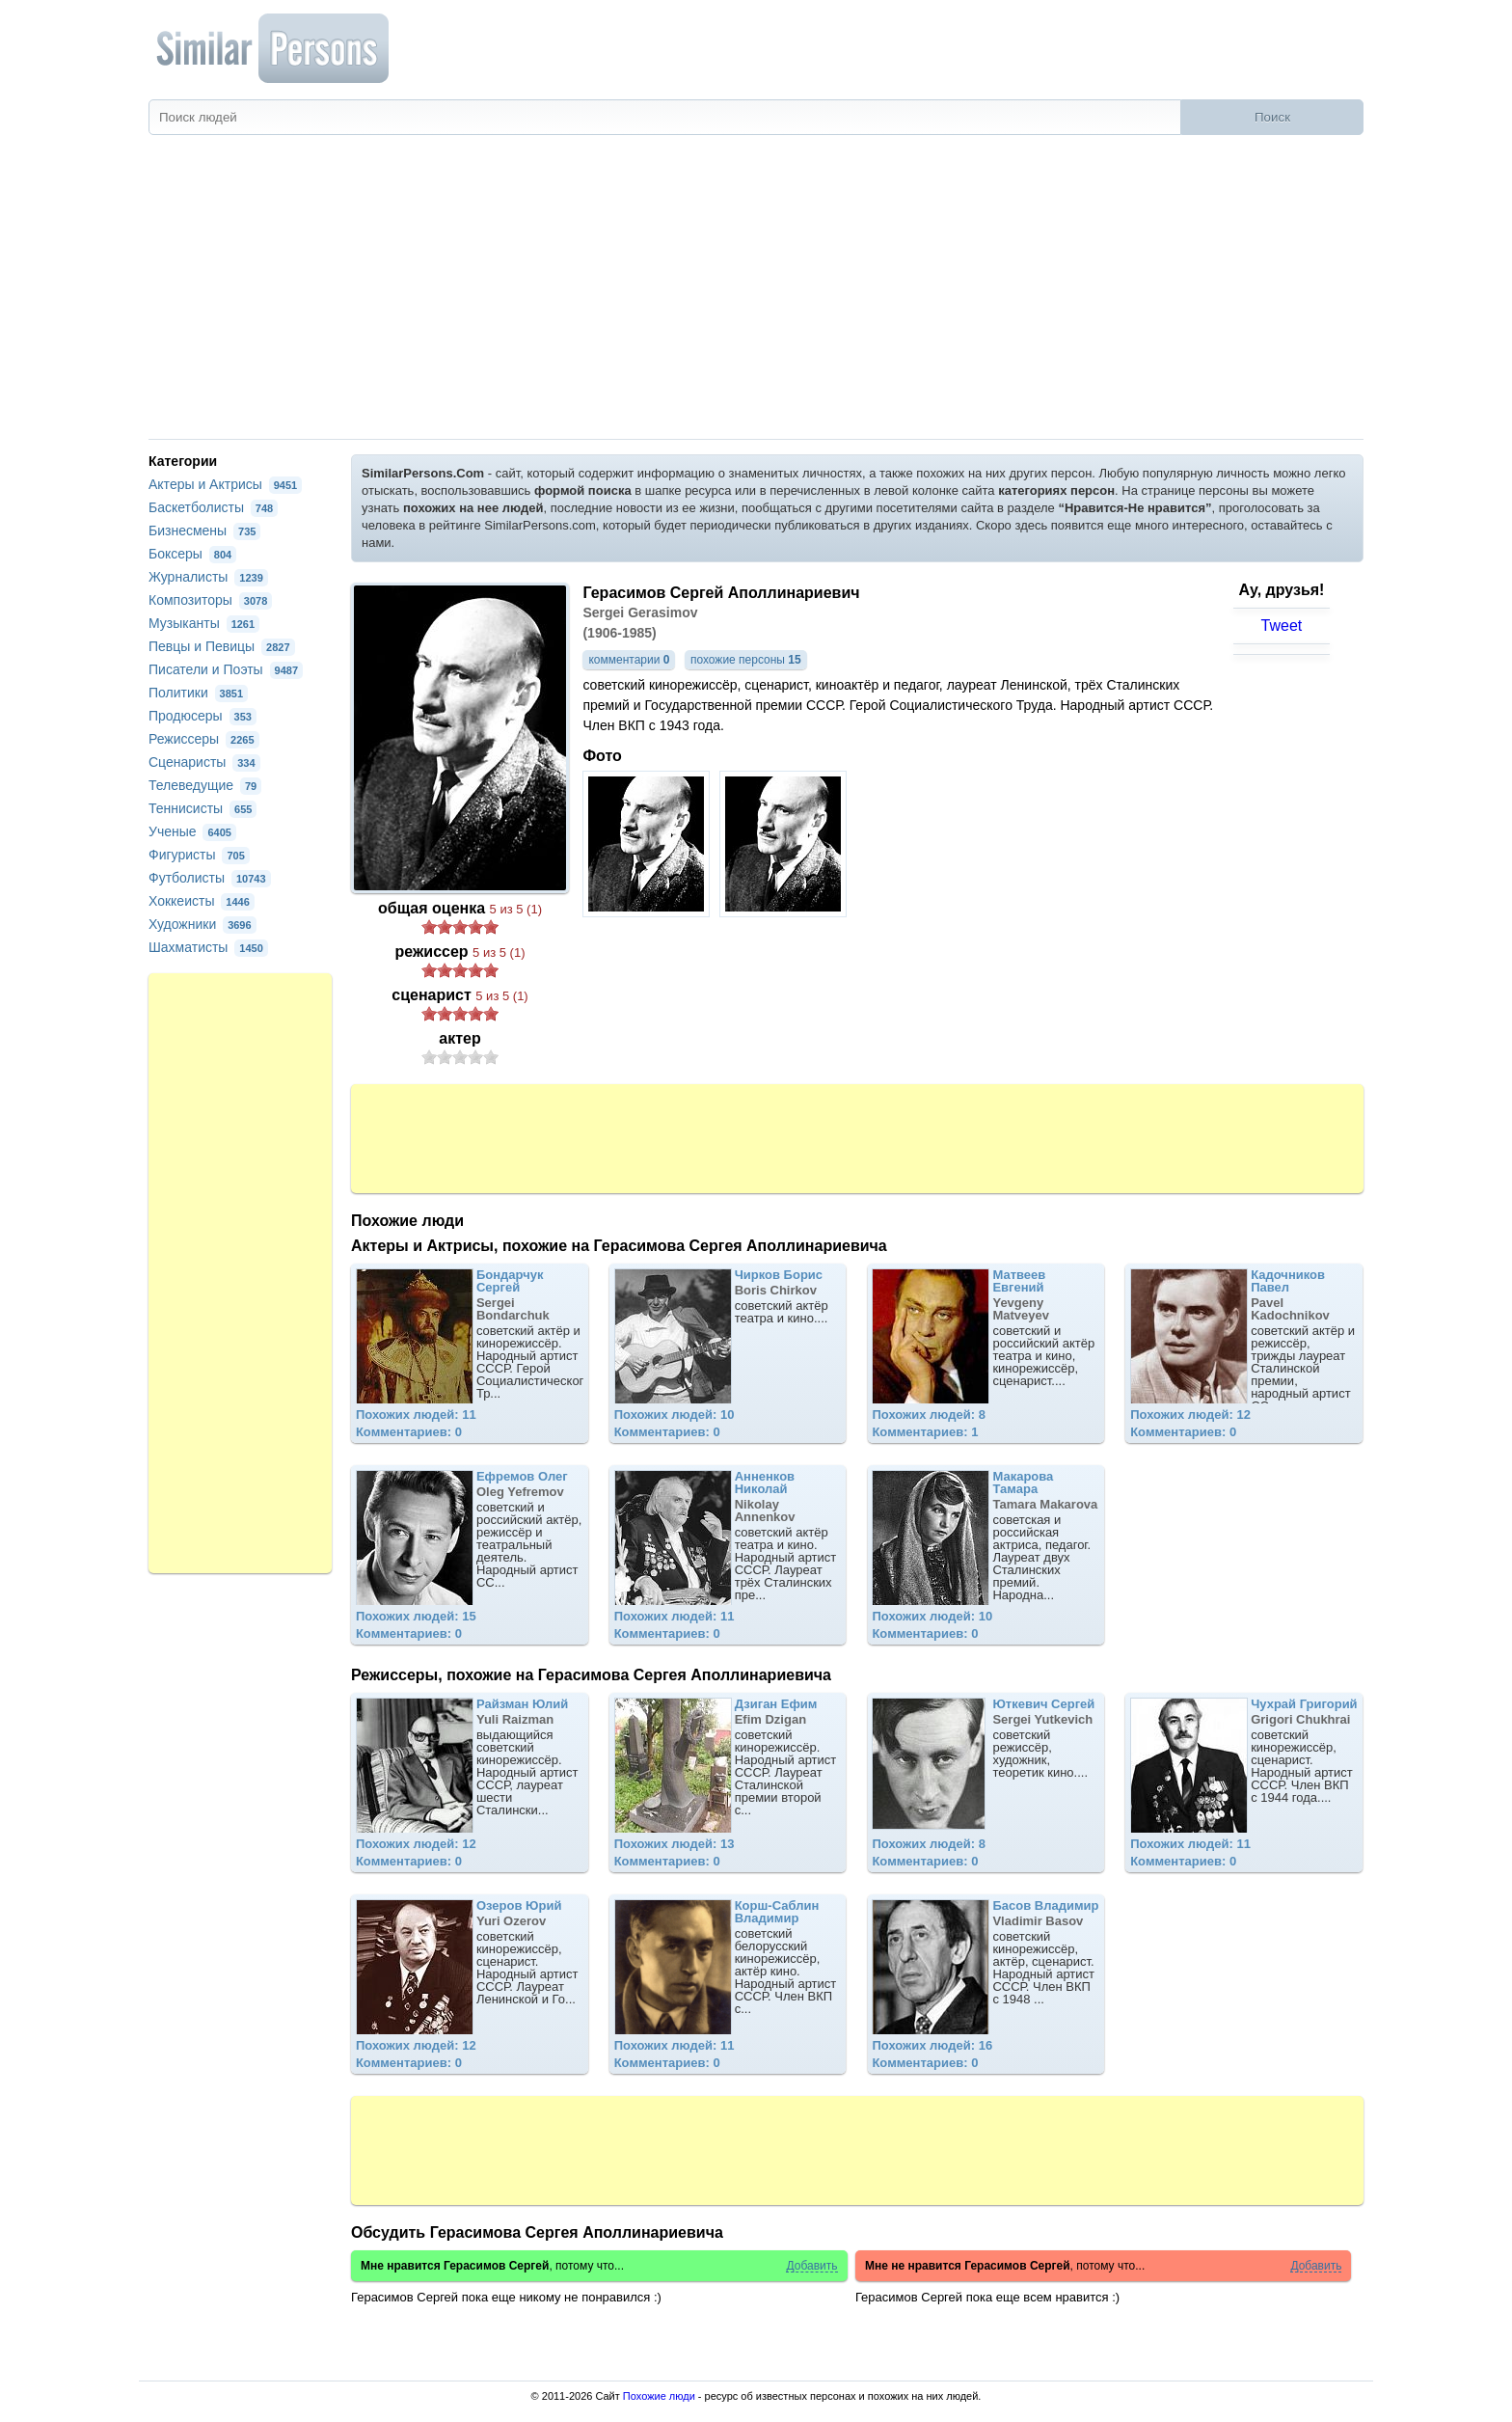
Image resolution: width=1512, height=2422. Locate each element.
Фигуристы (199, 854)
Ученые (192, 831)
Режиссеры (203, 739)
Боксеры (192, 553)
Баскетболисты (213, 507)
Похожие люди (659, 2396)
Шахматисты (208, 947)
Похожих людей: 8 (929, 1414)
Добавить (811, 2266)
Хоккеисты (201, 901)
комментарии (628, 660)
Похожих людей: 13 (674, 1843)
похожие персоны (745, 660)
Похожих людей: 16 (932, 2045)
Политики (198, 692)
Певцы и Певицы (221, 646)
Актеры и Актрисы (225, 484)
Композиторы (210, 600)
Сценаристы (204, 762)
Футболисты (209, 877)
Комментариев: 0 (409, 1432)
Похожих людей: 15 (416, 1616)
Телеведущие (204, 785)
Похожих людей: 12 (1190, 1414)
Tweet (1282, 625)
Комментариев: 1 (925, 1432)
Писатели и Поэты (225, 669)
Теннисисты (202, 808)
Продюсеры (202, 715)
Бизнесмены (204, 530)
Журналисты (208, 577)
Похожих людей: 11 (416, 1414)
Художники (202, 924)
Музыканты (203, 623)
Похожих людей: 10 (674, 1414)
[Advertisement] (756, 294)
